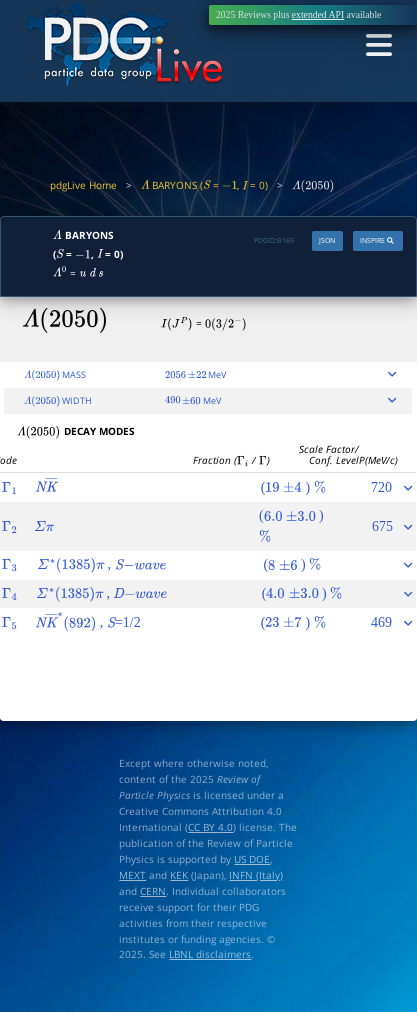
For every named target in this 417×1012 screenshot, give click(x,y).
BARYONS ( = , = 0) (205, 185)
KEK (179, 875)
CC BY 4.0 (210, 827)
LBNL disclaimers (210, 954)
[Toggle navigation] (378, 46)
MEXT (132, 875)
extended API (318, 14)
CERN (153, 891)
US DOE (252, 859)
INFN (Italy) (256, 875)
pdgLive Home (83, 185)
